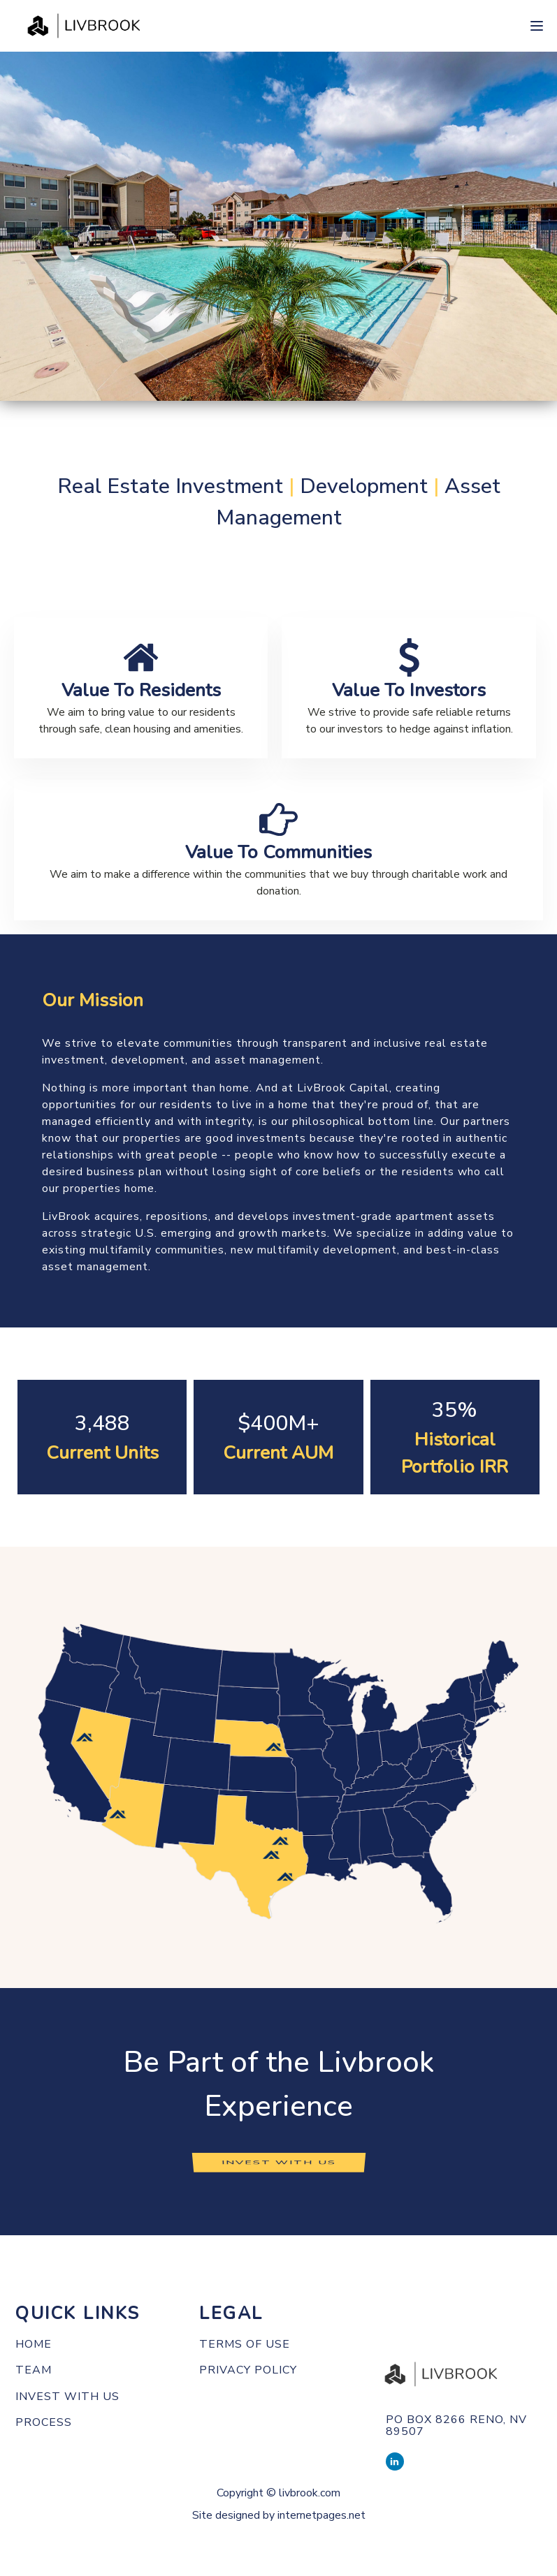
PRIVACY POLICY (248, 2370)
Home (33, 2345)
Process (43, 2423)
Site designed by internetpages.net (279, 2515)
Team (33, 2370)
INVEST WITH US (278, 2162)
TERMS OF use (244, 2345)
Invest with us (67, 2397)
